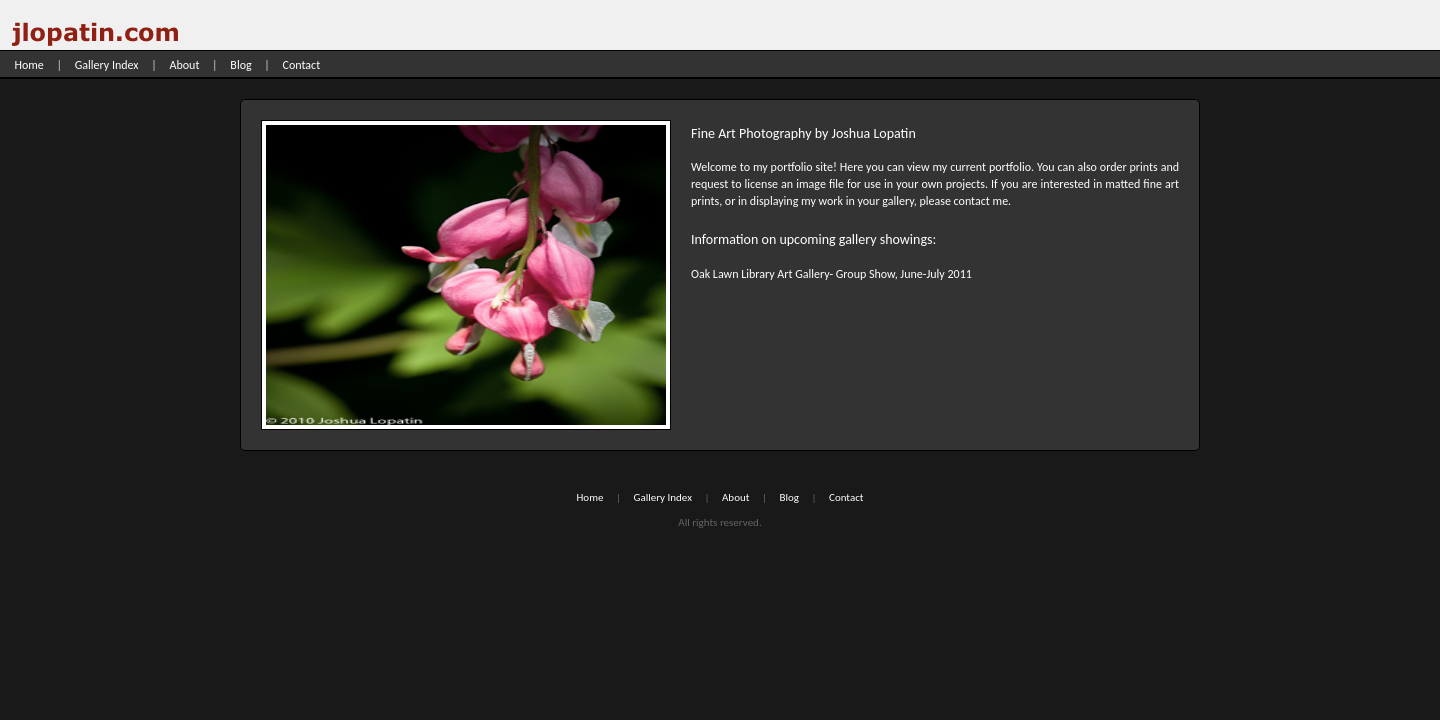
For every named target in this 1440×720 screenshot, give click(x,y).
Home (28, 65)
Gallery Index (107, 65)
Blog (240, 65)
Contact (302, 65)
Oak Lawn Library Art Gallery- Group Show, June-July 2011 (831, 274)
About (185, 65)
